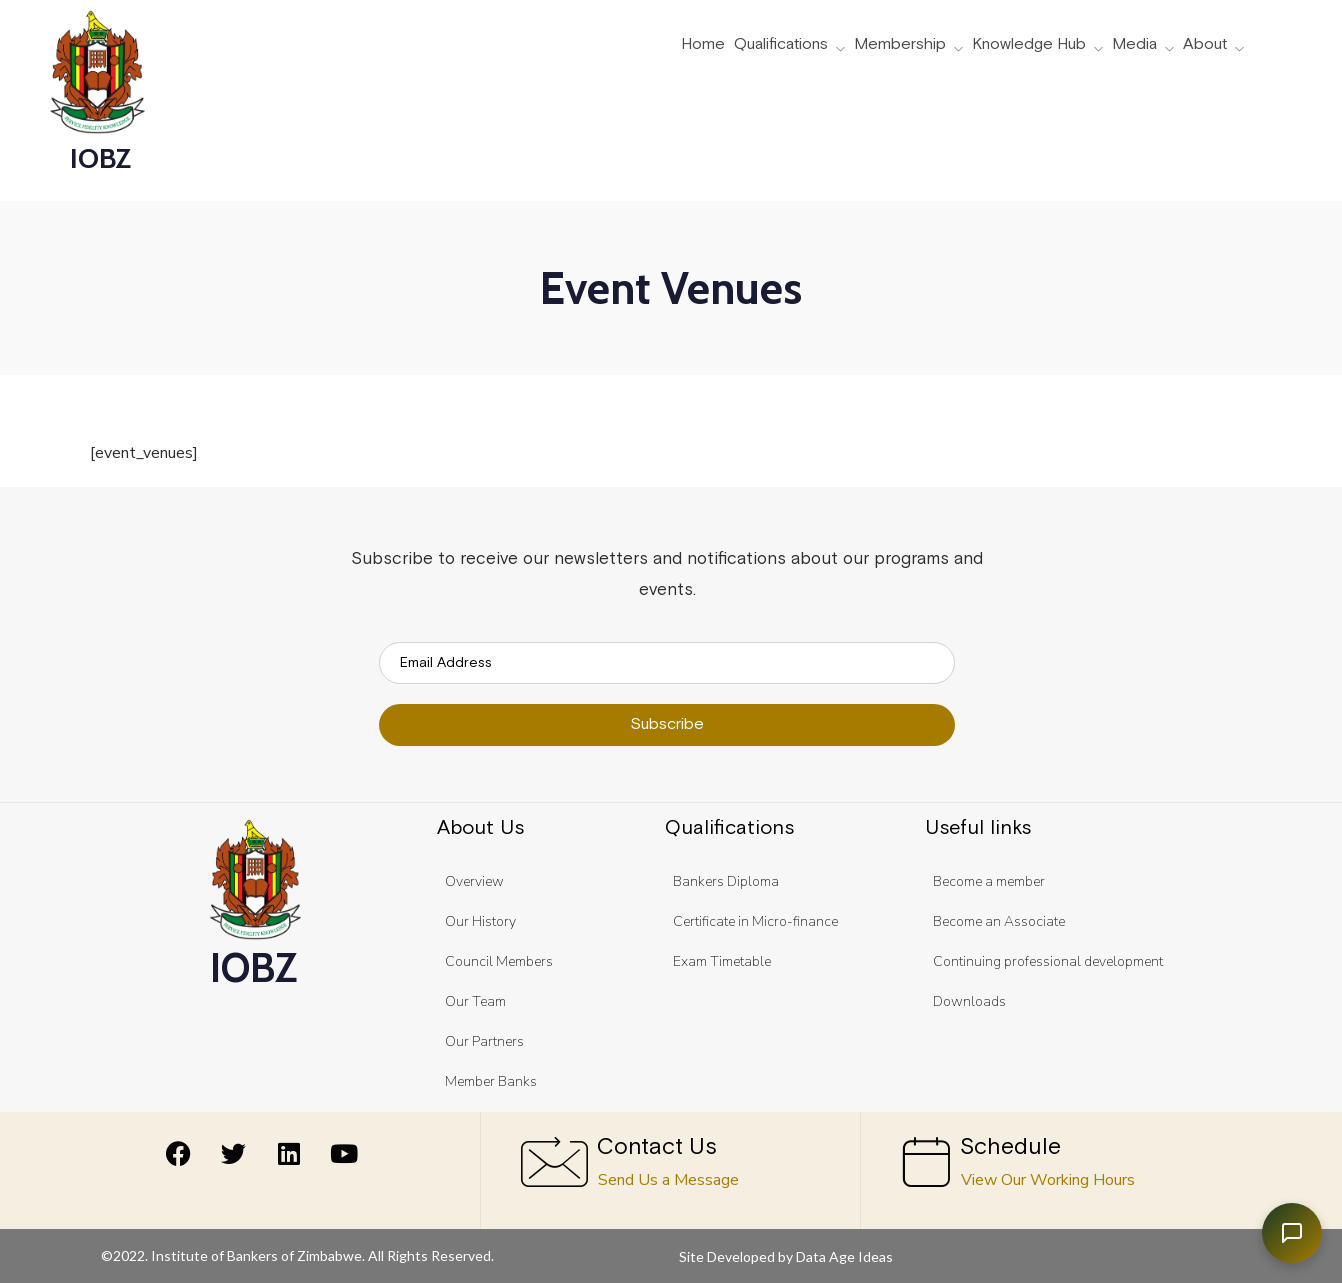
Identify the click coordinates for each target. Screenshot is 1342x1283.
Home (703, 45)
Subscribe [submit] (667, 724)
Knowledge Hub (1029, 45)
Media (1134, 45)
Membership (900, 45)
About (1205, 45)
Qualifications (781, 45)
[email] (667, 663)
